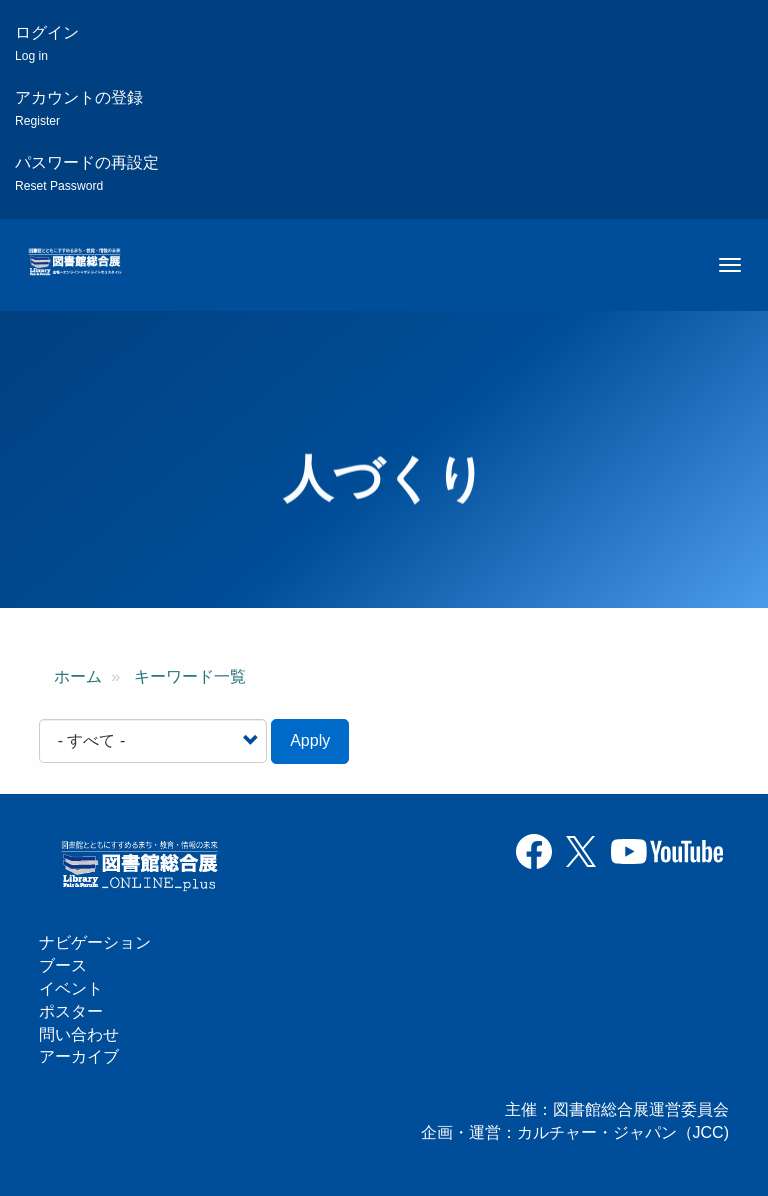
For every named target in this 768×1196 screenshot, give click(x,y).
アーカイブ (79, 1056)
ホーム (78, 676)
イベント (71, 988)
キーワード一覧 (190, 676)
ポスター (71, 1011)
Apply (310, 740)
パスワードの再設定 (87, 173)
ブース (63, 965)
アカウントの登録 (79, 108)
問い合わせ (79, 1034)
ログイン (47, 43)
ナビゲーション (95, 942)
